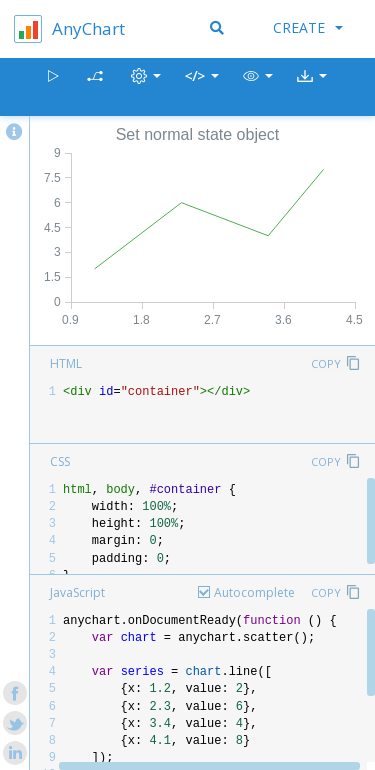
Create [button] (308, 27)
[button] (258, 87)
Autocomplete (254, 592)
